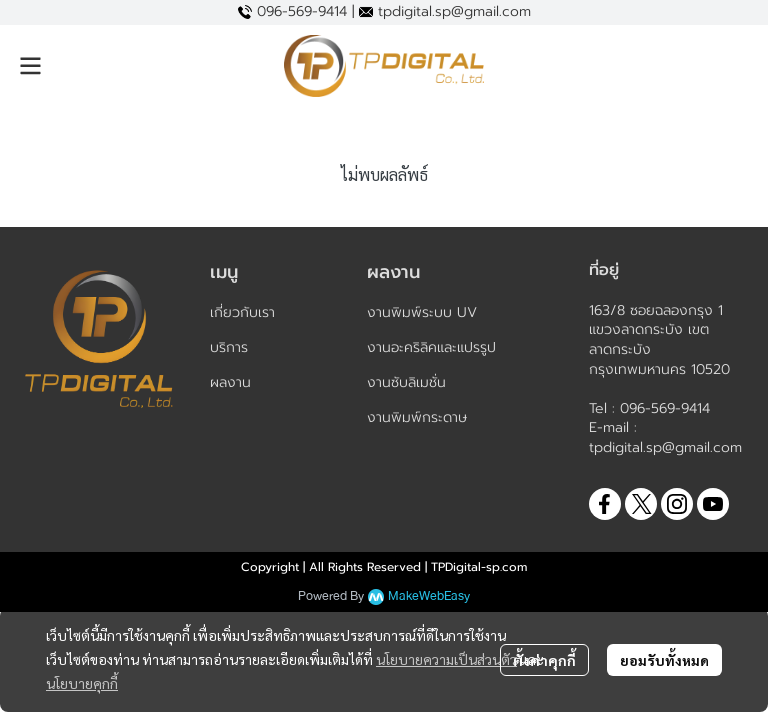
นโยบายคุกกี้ (82, 683)
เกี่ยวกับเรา (242, 312)
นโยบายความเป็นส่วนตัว (446, 659)
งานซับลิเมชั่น (406, 382)
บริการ (229, 347)
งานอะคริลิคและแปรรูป (431, 347)
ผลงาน (230, 382)
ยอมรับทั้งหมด (664, 660)
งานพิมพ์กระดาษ (417, 417)
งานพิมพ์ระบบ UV (422, 312)
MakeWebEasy (429, 596)
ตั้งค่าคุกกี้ (544, 660)
